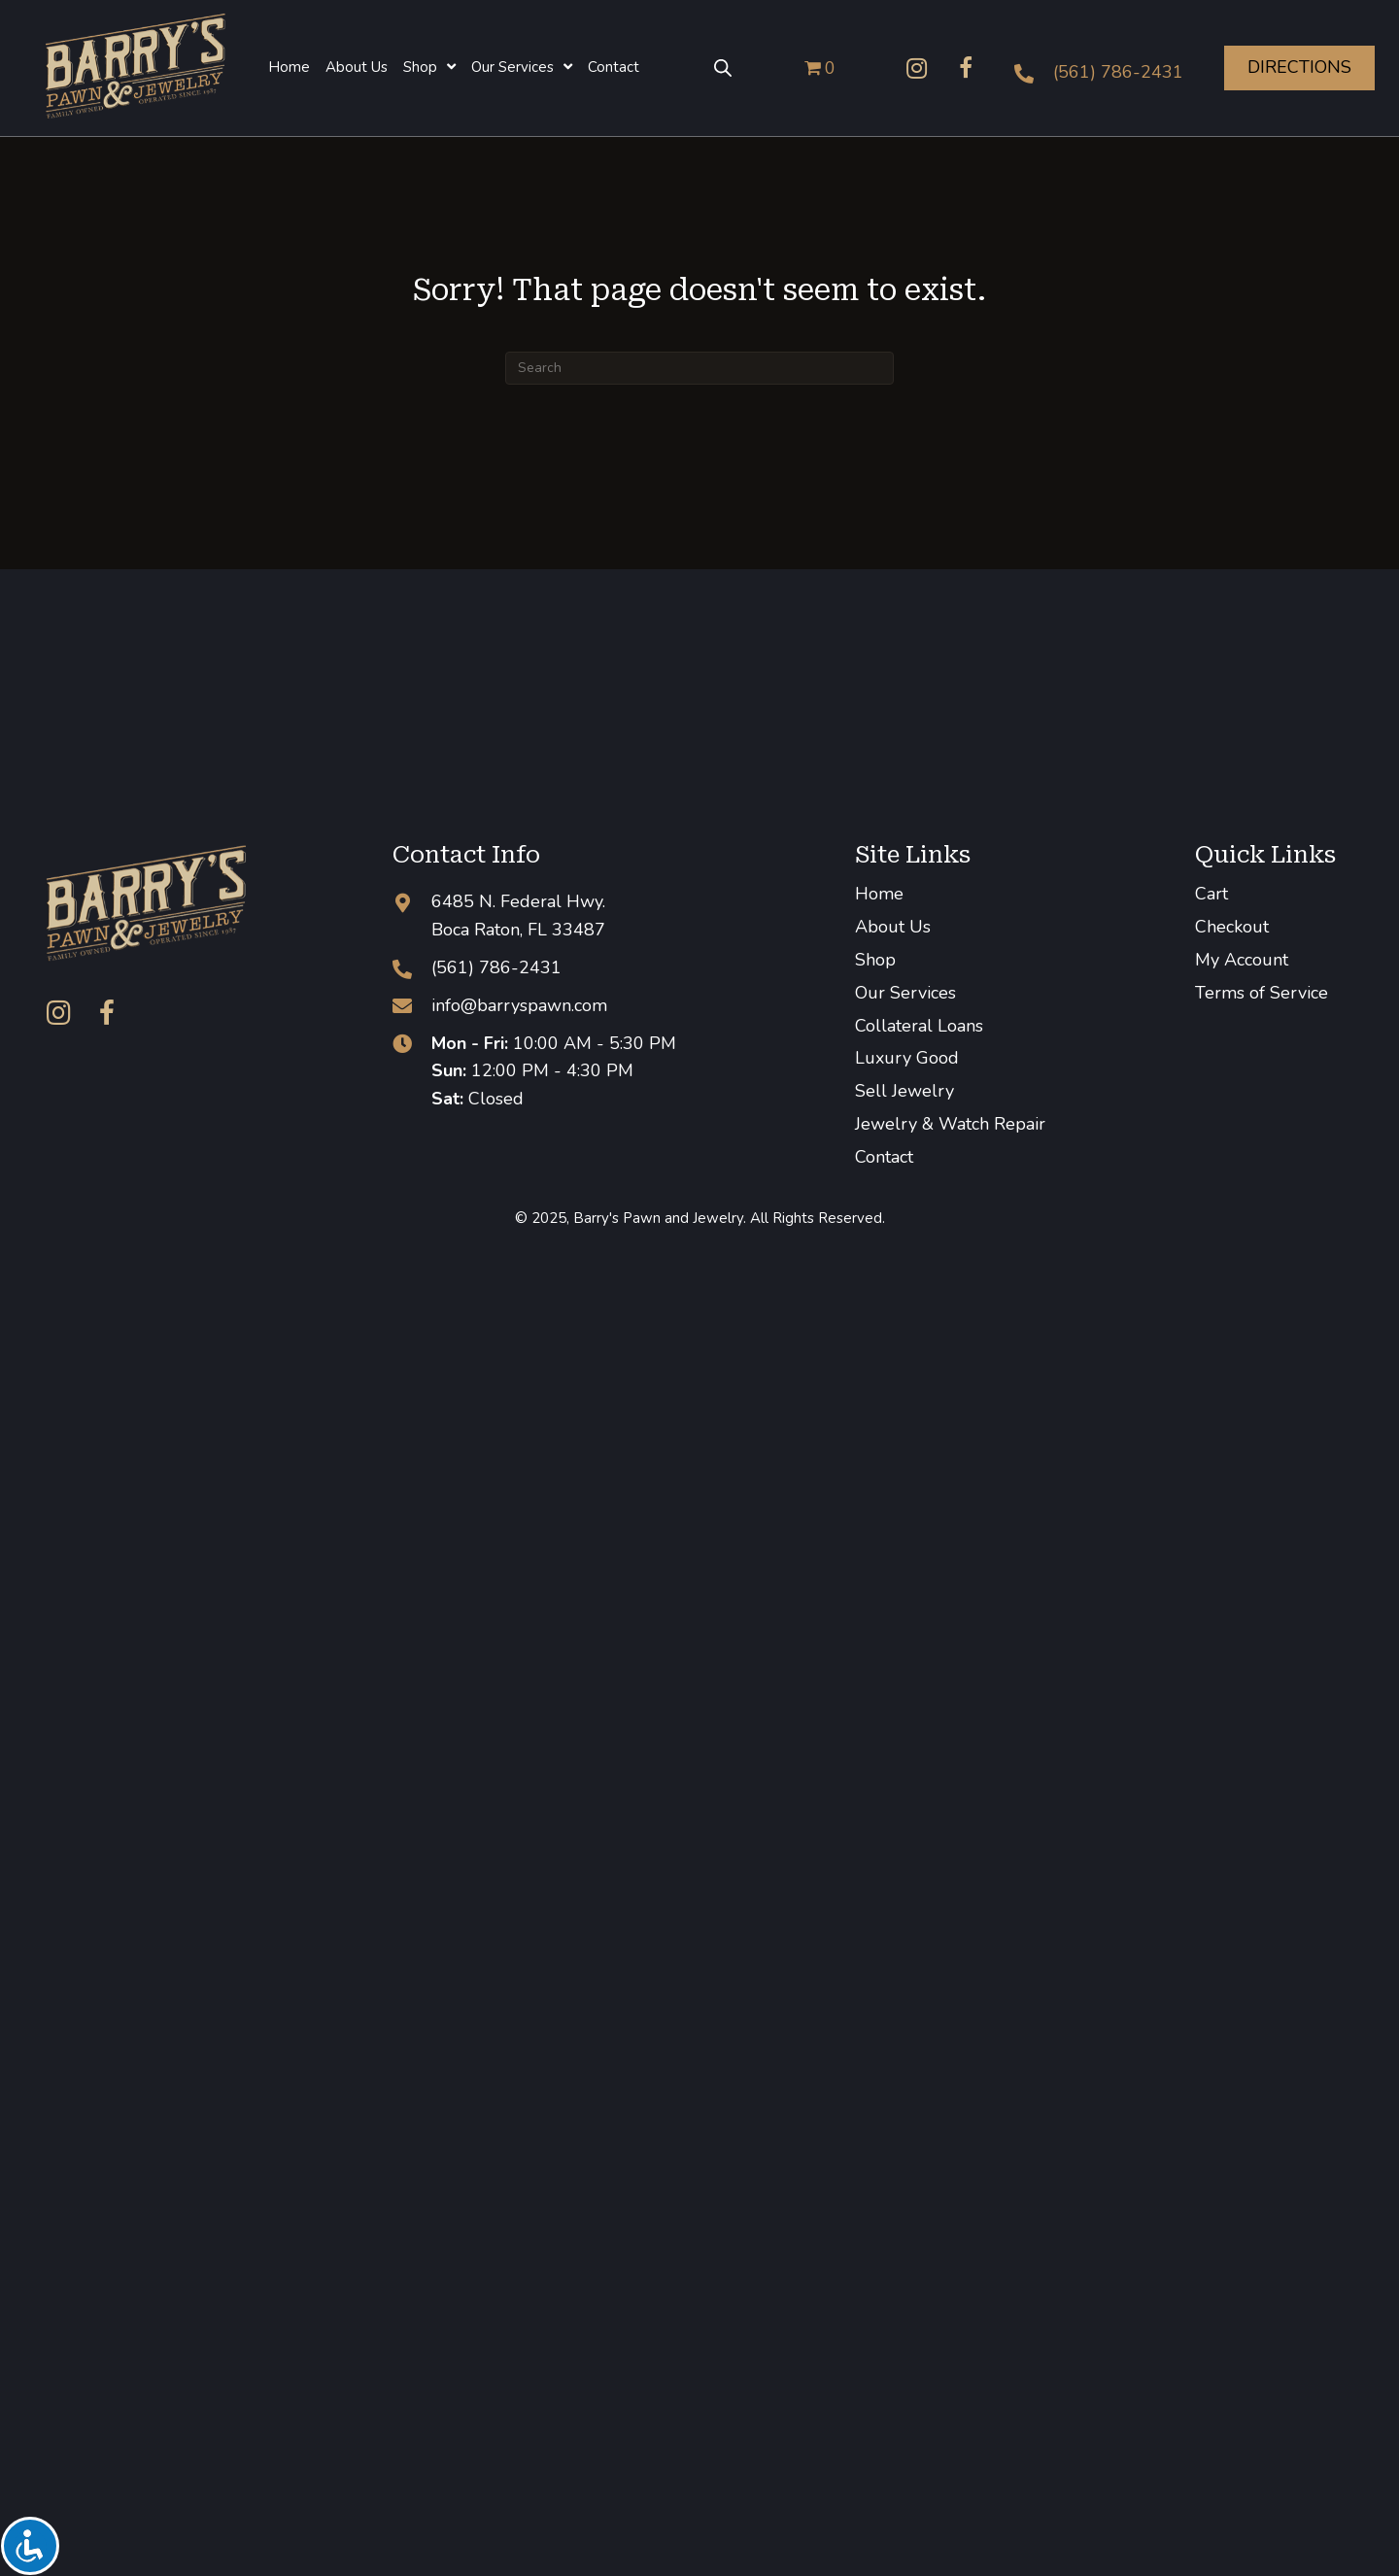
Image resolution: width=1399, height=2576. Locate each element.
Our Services (905, 992)
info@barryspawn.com (519, 1005)
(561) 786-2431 (1118, 72)
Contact (884, 1157)
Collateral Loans (919, 1025)
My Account (1241, 959)
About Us (893, 926)
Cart (1211, 893)
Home (879, 893)
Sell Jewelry (904, 1090)
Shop (875, 959)
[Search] (699, 368)
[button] (917, 68)
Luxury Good (907, 1057)
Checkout (1232, 926)
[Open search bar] (723, 68)
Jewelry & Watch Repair (950, 1123)
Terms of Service (1261, 992)
